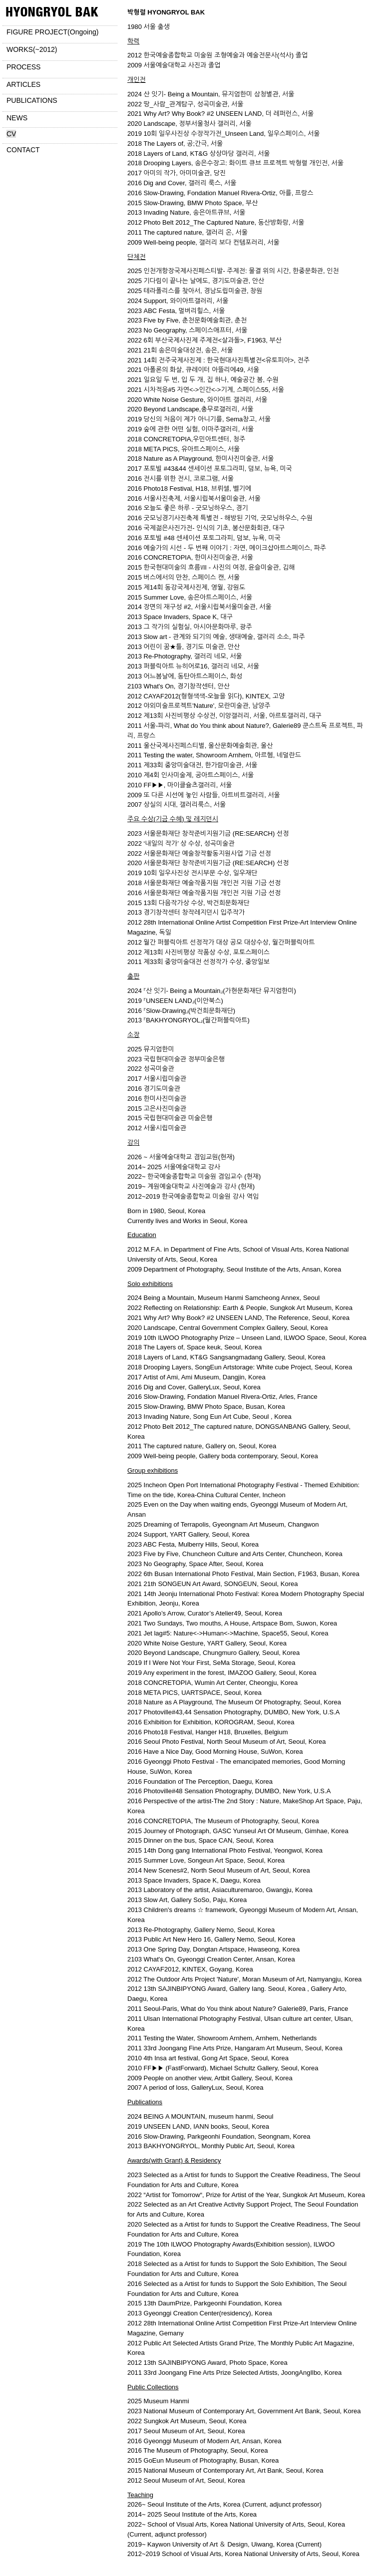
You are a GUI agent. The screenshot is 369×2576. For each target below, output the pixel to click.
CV (11, 134)
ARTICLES (23, 84)
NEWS (16, 118)
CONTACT (23, 150)
